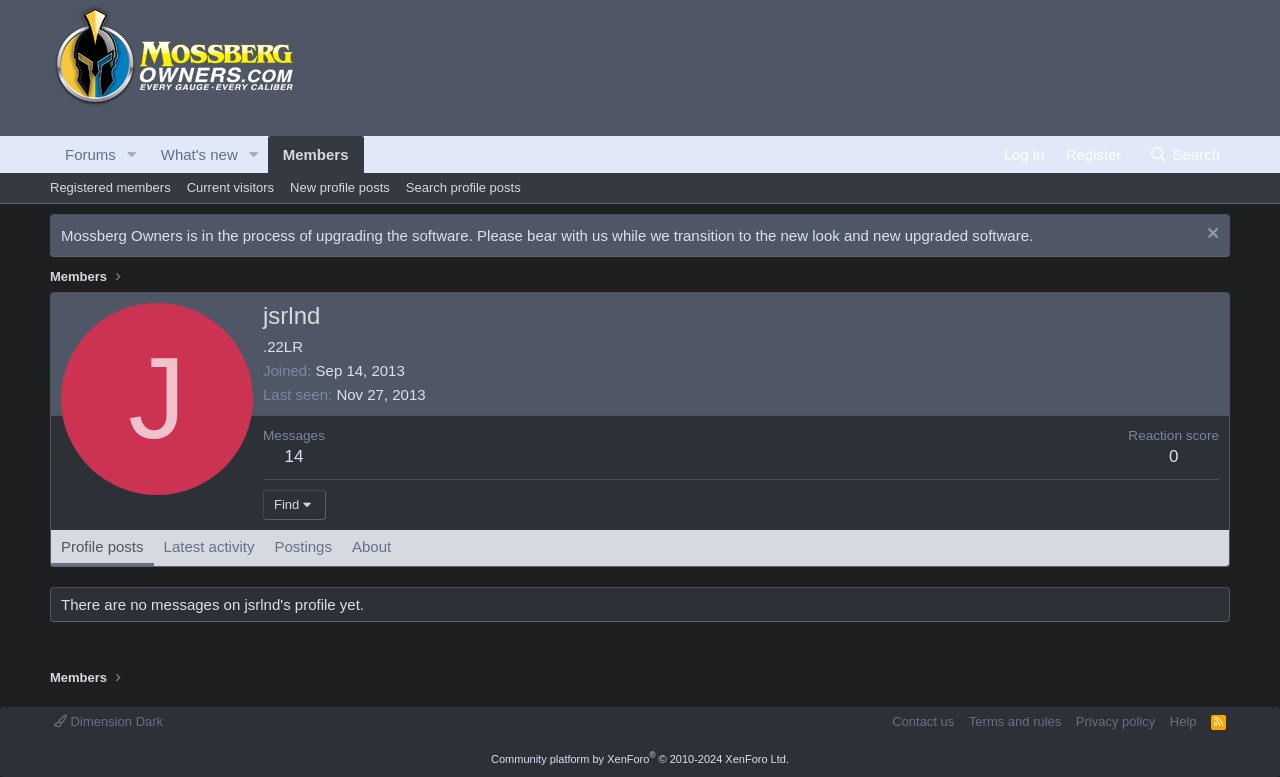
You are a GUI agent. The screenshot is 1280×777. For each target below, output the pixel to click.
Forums (90, 154)
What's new (199, 154)
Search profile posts (463, 187)
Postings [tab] (303, 546)
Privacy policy (1115, 721)
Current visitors (230, 187)
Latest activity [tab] (209, 546)
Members (316, 154)
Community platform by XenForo (640, 759)
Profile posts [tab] (102, 546)
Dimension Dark (108, 721)
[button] (132, 154)
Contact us (923, 721)
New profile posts (340, 187)
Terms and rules (1015, 721)
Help (1183, 721)
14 (294, 456)
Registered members (110, 187)
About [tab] (371, 546)
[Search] (1184, 154)
